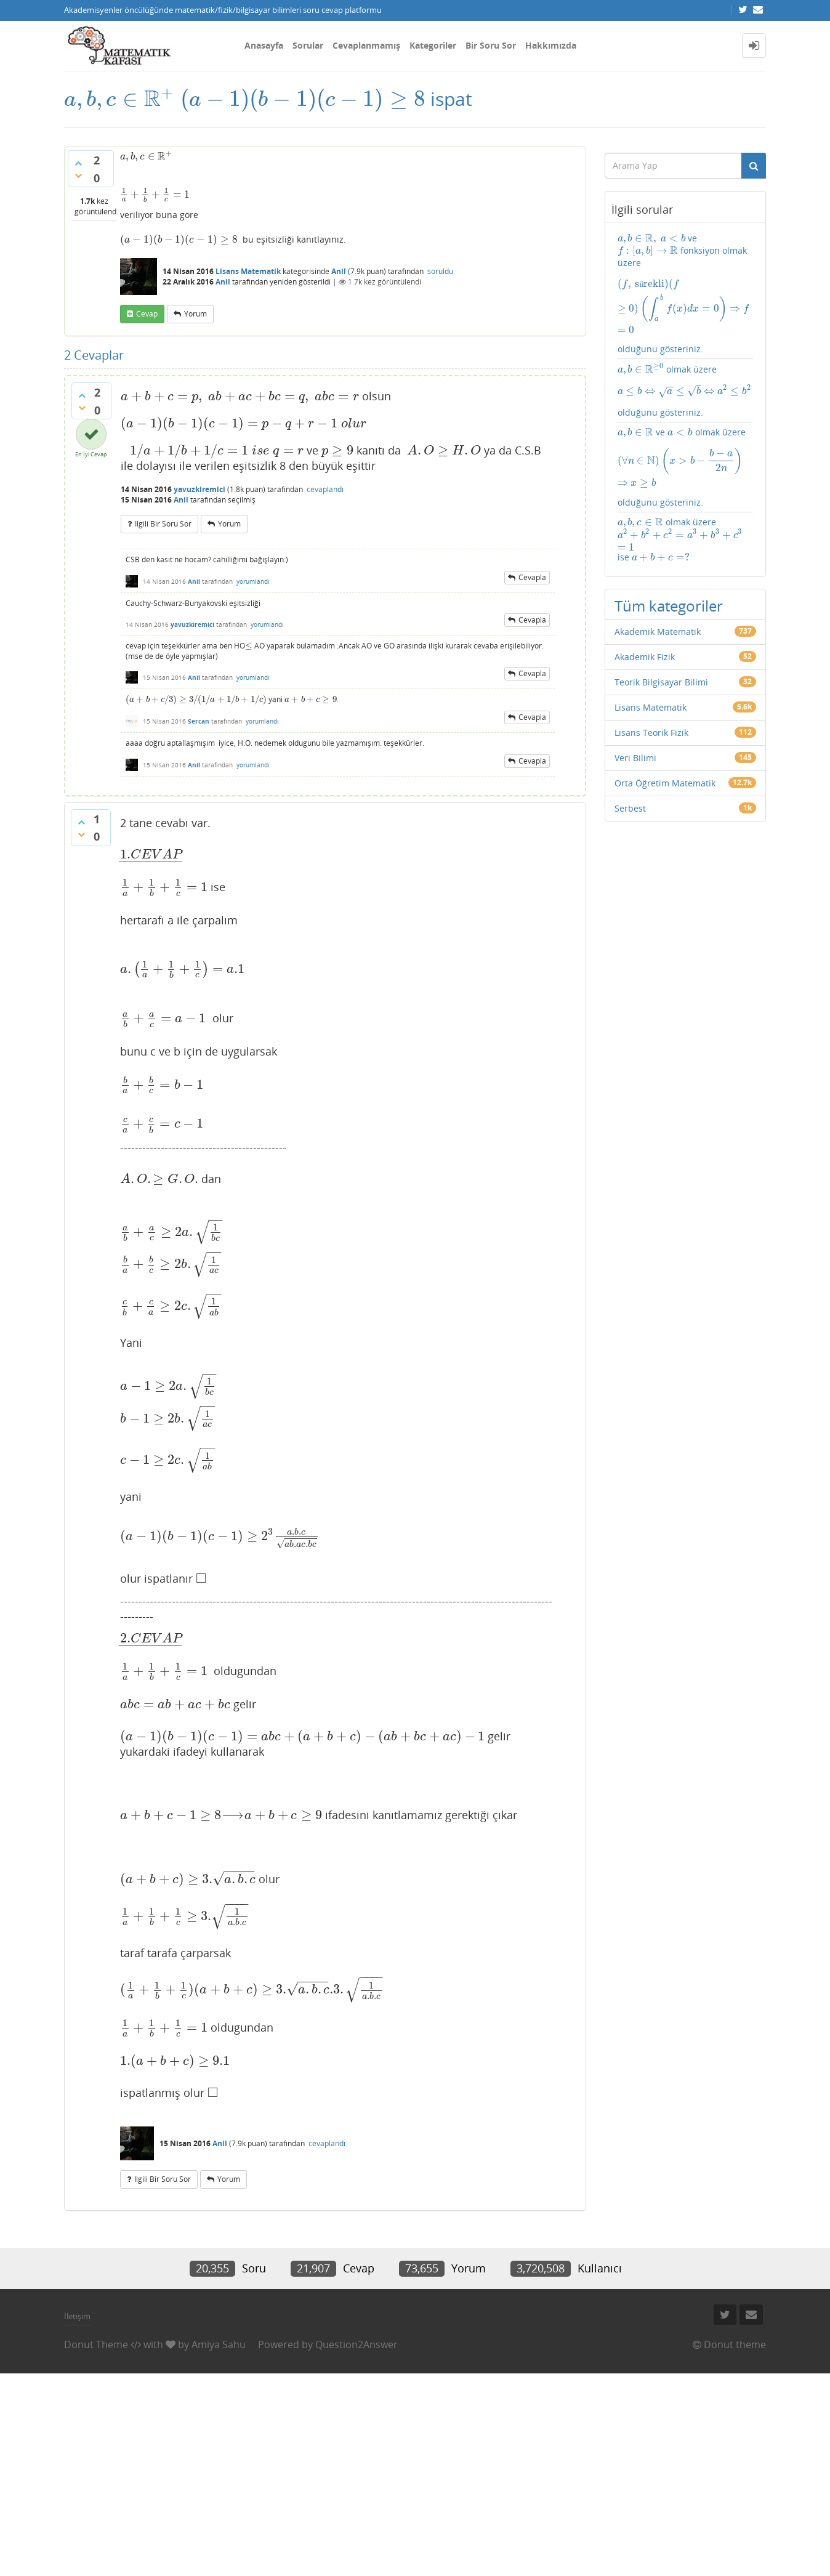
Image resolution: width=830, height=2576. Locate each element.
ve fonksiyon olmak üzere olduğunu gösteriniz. (686, 293)
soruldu (440, 271)
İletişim (77, 2316)
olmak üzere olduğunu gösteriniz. (686, 391)
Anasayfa (263, 45)
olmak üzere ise (680, 539)
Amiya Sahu (218, 2344)
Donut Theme (96, 2344)
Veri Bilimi (635, 758)
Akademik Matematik (657, 631)
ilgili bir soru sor (163, 524)
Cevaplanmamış (366, 45)
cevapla (532, 577)
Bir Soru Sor (490, 45)
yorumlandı (253, 581)
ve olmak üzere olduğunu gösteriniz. (686, 467)
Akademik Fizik (644, 657)
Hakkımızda (550, 45)
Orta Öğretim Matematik (664, 783)
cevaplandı (325, 489)
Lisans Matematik (248, 271)
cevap (147, 314)
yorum (195, 314)
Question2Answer (356, 2344)
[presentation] (119, 98)
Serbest (630, 808)
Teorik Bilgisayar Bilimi (661, 682)
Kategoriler (432, 45)
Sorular (307, 45)
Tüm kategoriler (668, 606)
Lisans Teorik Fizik (651, 732)
